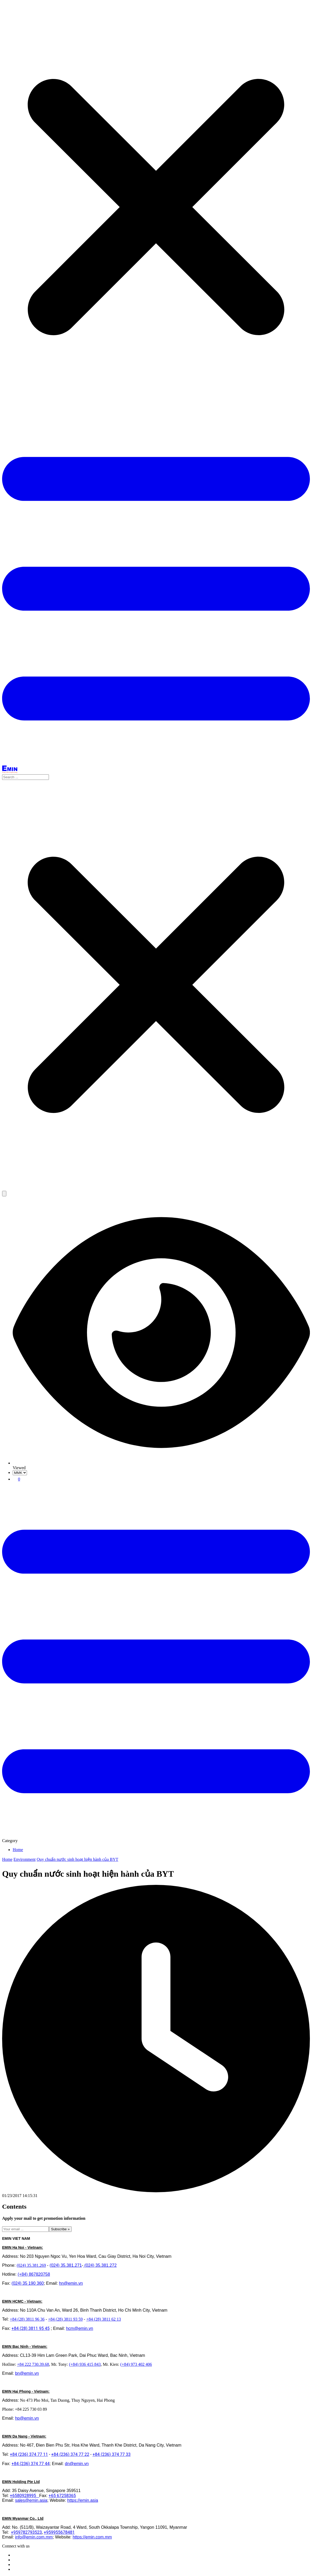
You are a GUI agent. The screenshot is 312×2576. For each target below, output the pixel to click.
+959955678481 (59, 2532)
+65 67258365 (62, 2495)
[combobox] (156, 777)
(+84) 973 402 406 (136, 2364)
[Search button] (4, 1193)
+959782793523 (26, 2532)
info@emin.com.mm (34, 2537)
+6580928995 (24, 2495)
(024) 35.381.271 (66, 2265)
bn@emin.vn (27, 2373)
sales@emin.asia (31, 2500)
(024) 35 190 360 (28, 2283)
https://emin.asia (82, 2500)
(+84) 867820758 (34, 2274)
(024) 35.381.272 (100, 2265)
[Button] (156, 763)
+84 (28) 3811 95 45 (31, 2328)
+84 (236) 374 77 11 (29, 2454)
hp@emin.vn (27, 2418)
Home (18, 1849)
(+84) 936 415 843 (85, 2364)
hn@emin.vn (71, 2283)
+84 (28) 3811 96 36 (27, 2319)
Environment (24, 1859)
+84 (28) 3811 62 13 (103, 2319)
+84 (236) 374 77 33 (112, 2454)
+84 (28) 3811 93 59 (65, 2319)
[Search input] (25, 777)
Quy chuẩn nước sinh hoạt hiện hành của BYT (77, 1859)
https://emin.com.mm (92, 2537)
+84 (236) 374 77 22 (70, 2454)
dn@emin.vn (77, 2463)
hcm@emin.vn (79, 2328)
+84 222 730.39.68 (33, 2364)
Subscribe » (60, 2229)
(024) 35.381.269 (31, 2265)
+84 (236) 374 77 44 (31, 2463)
